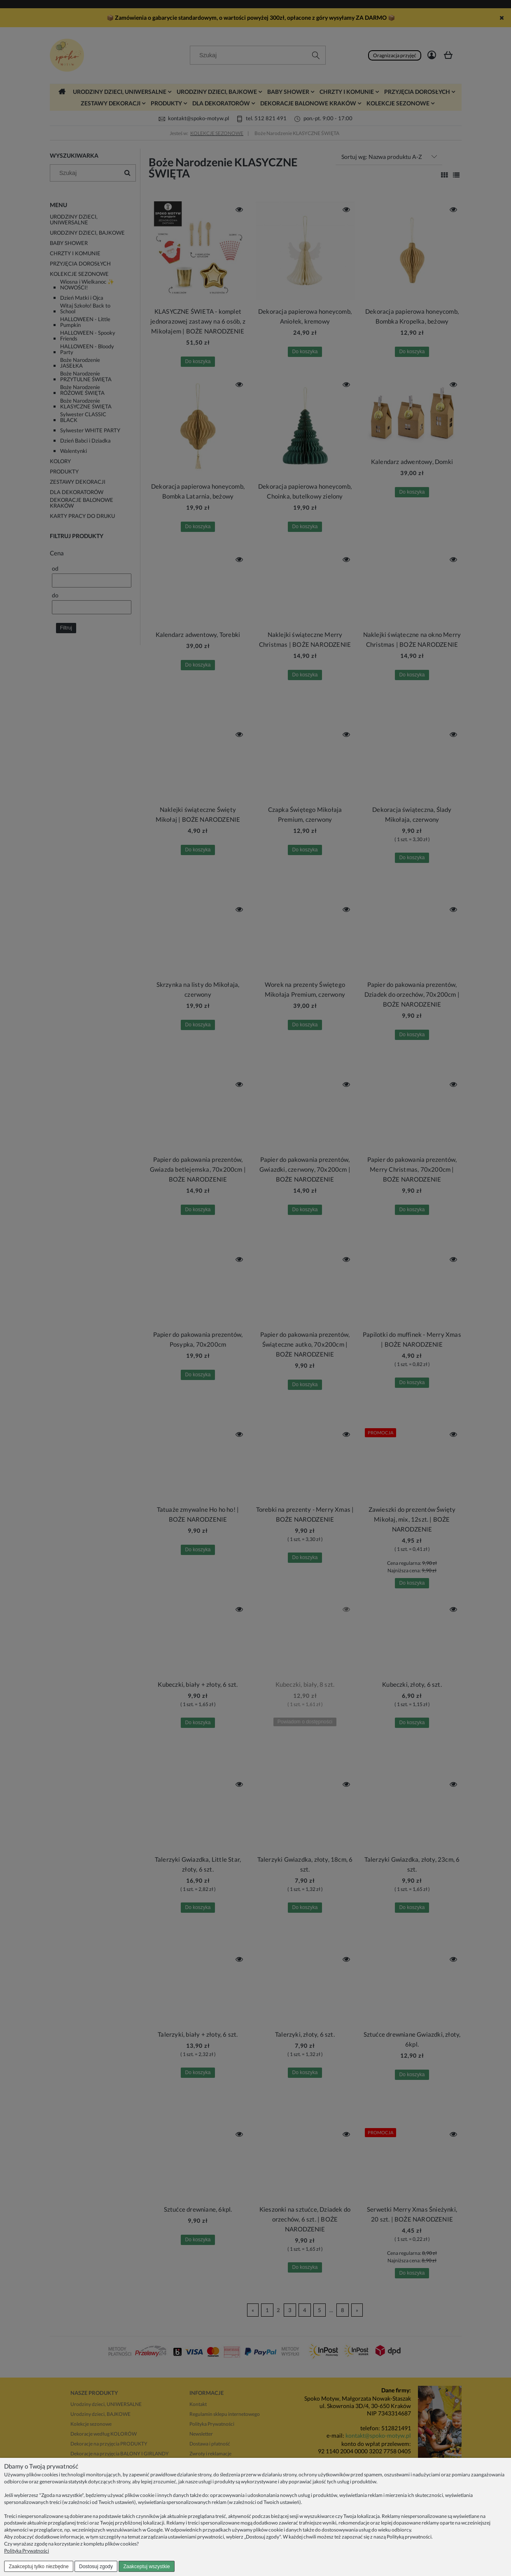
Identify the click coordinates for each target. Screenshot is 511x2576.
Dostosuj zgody (96, 2566)
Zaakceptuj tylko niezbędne (38, 2566)
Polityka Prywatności (26, 2551)
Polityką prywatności (409, 2537)
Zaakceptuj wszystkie (146, 2566)
